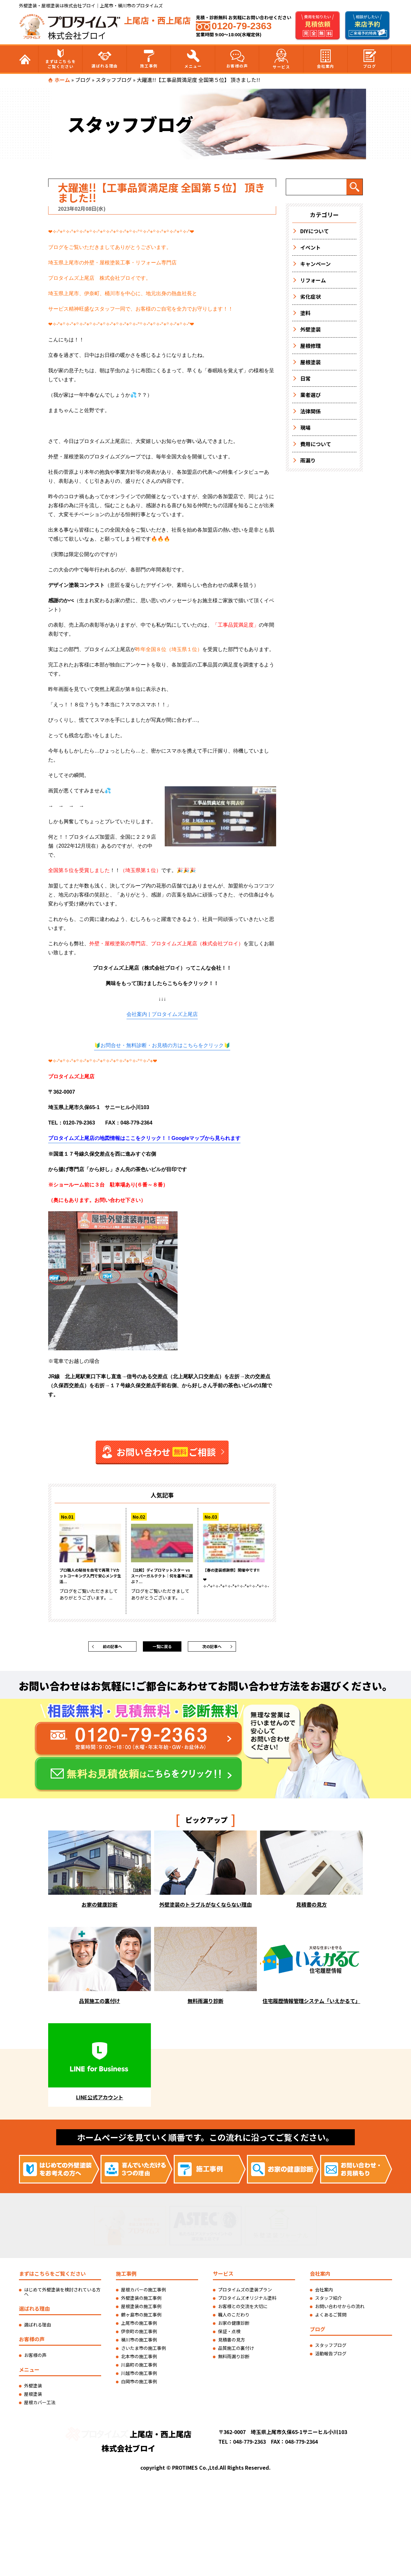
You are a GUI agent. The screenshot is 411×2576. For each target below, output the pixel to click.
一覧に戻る (162, 1649)
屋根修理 (310, 345)
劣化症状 (310, 296)
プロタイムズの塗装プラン (245, 2293)
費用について (315, 444)
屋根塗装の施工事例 (141, 2310)
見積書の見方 (231, 2344)
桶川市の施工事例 (139, 2344)
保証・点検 (229, 2335)
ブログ (369, 59)
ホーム (62, 80)
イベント (310, 247)
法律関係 (310, 411)
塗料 (305, 313)
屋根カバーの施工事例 (143, 2293)
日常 (305, 378)
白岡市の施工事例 (139, 2385)
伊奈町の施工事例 (139, 2335)
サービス (281, 59)
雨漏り (308, 460)
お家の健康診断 (233, 2327)
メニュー (193, 59)
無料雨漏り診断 (233, 2360)
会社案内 (325, 59)
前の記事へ (112, 1649)
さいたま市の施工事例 (143, 2352)
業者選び (310, 395)
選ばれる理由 (105, 59)
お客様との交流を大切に (242, 2310)
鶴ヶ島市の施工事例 (141, 2318)
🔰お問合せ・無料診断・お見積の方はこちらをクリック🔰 (162, 1045)
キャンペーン (315, 264)
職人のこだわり (233, 2318)
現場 (305, 427)
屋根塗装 (310, 362)
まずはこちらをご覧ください (60, 59)
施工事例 (148, 59)
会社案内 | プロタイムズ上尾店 (162, 1014)
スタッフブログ (114, 80)
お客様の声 (237, 59)
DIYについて (314, 231)
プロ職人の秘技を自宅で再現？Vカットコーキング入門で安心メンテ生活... (90, 1578)
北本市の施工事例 (139, 2360)
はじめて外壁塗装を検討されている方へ (62, 2295)
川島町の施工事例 (139, 2369)
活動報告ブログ (330, 2357)
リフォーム (313, 280)
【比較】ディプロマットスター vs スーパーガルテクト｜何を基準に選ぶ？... (161, 1578)
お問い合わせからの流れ (339, 2310)
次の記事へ (212, 1649)
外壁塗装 (310, 329)
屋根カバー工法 (40, 2406)
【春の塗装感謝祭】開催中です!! (234, 1575)
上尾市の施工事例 (139, 2327)
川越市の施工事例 (139, 2377)
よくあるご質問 (330, 2318)
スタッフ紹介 (328, 2302)
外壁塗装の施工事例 (141, 2302)
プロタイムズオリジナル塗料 (247, 2302)
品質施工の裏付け (236, 2352)
